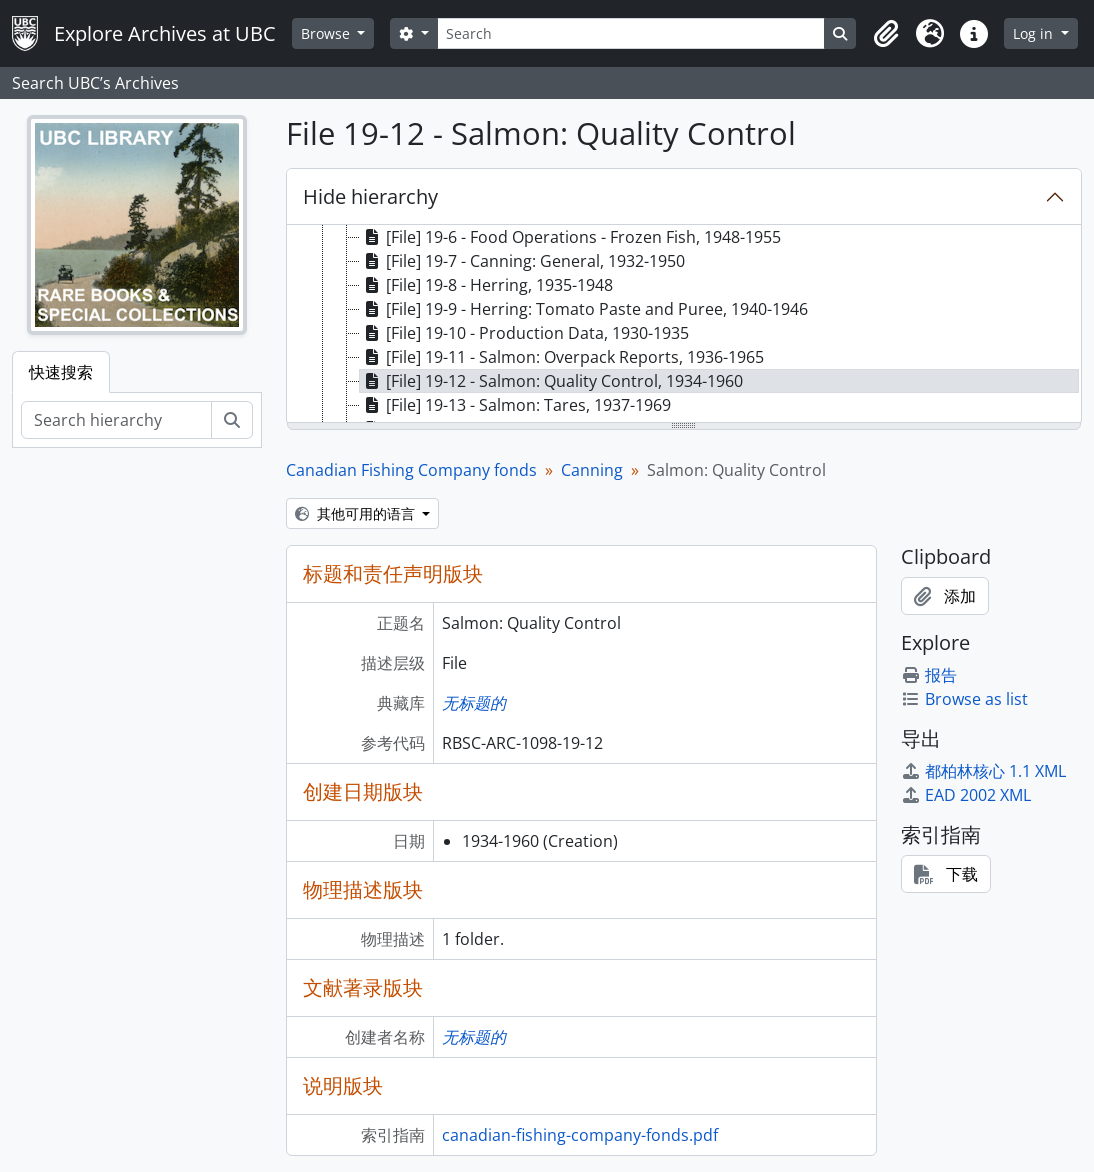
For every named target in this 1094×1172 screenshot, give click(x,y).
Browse (327, 33)
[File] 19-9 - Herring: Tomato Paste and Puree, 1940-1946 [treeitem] (584, 309)
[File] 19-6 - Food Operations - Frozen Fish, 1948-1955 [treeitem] (570, 237)
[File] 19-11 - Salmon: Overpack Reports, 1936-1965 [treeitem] (562, 357)
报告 (929, 675)
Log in (1035, 33)
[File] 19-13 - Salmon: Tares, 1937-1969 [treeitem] (515, 405)
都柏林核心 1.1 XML (983, 771)
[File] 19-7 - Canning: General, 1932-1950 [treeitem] (522, 261)
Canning (592, 470)
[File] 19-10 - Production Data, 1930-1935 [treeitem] (524, 333)
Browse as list (964, 699)
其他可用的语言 (357, 513)
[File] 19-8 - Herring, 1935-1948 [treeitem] (486, 285)
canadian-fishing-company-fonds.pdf (580, 1135)
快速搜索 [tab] (61, 372)
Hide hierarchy (370, 196)
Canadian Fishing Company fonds (411, 470)
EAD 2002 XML (966, 795)
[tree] (684, 325)
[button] (886, 34)
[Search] (631, 33)
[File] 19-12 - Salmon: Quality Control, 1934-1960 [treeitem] (551, 381)
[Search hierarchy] (116, 420)
